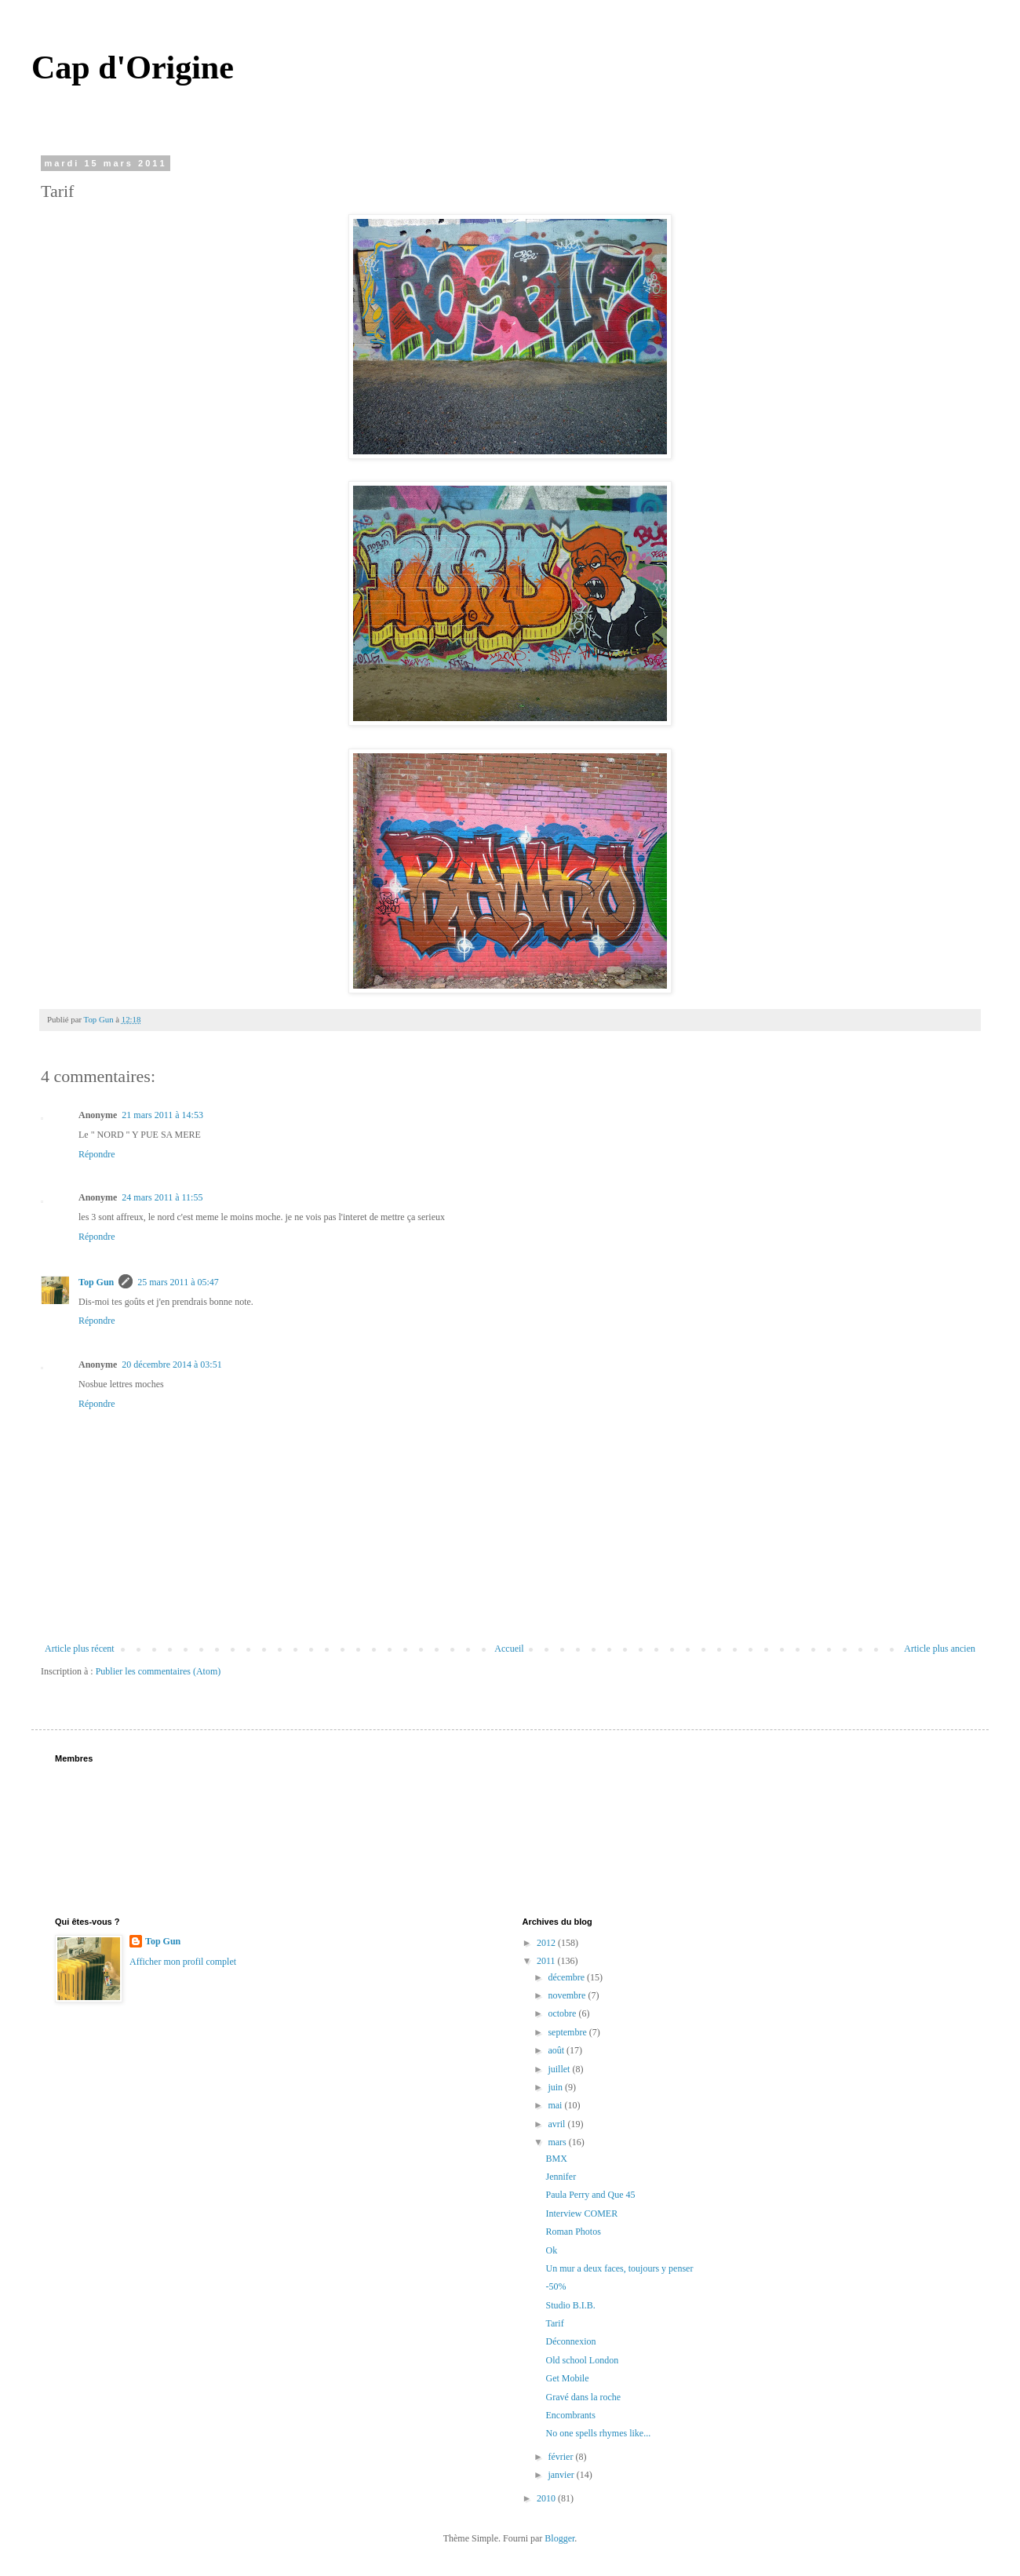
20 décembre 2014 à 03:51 (171, 1364)
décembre (567, 1977)
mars (558, 2142)
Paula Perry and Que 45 (590, 2194)
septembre (568, 2032)
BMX (555, 2158)
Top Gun (96, 1282)
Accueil (508, 1648)
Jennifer (560, 2176)
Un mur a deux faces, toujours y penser (619, 2268)
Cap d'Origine (132, 67)
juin (556, 2087)
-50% (555, 2286)
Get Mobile (566, 2378)
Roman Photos (572, 2231)
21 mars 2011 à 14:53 (162, 1114)
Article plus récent (80, 1648)
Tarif (554, 2323)
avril (557, 2124)
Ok (551, 2250)
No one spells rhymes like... (597, 2433)
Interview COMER (581, 2213)
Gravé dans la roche (583, 2397)
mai (556, 2105)
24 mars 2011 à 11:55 (162, 1197)
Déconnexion (570, 2341)
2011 (547, 1960)
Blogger (559, 2538)
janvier (562, 2474)
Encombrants (570, 2415)
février (561, 2456)
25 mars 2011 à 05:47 (178, 1282)
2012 (547, 1942)
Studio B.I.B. (570, 2305)
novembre (568, 1995)
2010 (547, 2498)
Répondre (96, 1154)
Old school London (581, 2360)
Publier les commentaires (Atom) (158, 1671)
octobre (563, 2013)
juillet (560, 2069)
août (557, 2050)
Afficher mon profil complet (182, 1961)
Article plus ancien (939, 1648)
